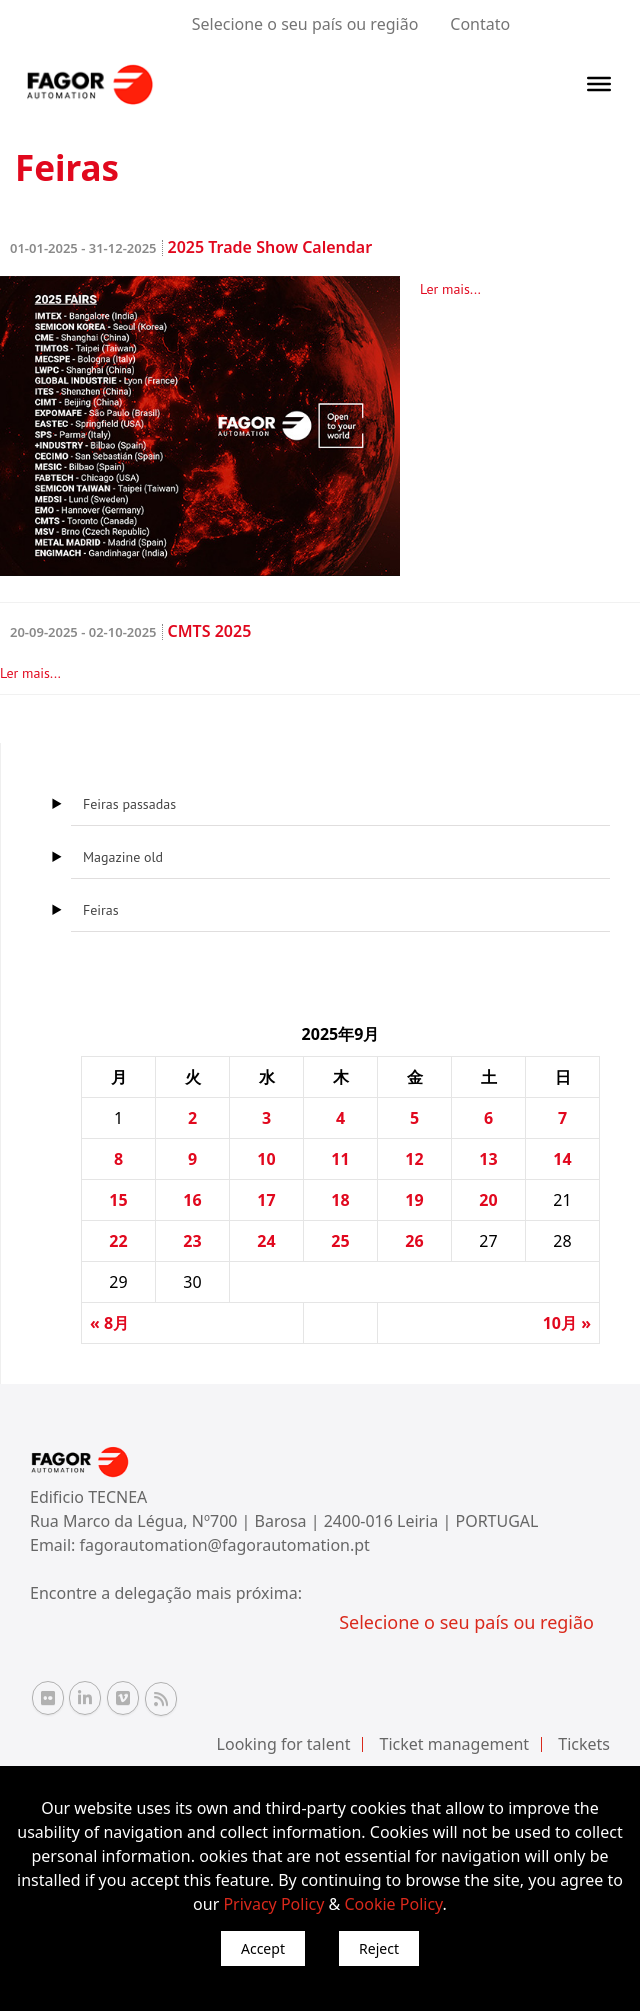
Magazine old (123, 857)
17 (266, 1200)
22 (118, 1241)
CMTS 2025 (130, 631)
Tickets (584, 1744)
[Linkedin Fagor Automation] (85, 1698)
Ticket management (455, 1744)
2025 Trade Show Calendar (191, 247)
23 (192, 1241)
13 (488, 1159)
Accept (263, 1948)
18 (340, 1200)
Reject (379, 1948)
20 (488, 1200)
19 (414, 1200)
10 (266, 1159)
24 (266, 1241)
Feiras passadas (129, 804)
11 (340, 1159)
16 (192, 1200)
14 (562, 1159)
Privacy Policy (273, 1904)
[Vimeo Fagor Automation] (123, 1698)
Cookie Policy (393, 1904)
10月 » (567, 1323)
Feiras (101, 910)
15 (118, 1200)
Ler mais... (450, 289)
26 (414, 1241)
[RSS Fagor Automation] (161, 1699)
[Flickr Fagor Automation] (48, 1698)
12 (414, 1159)
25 (340, 1241)
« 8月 (109, 1323)
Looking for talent (284, 1744)
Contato (480, 24)
